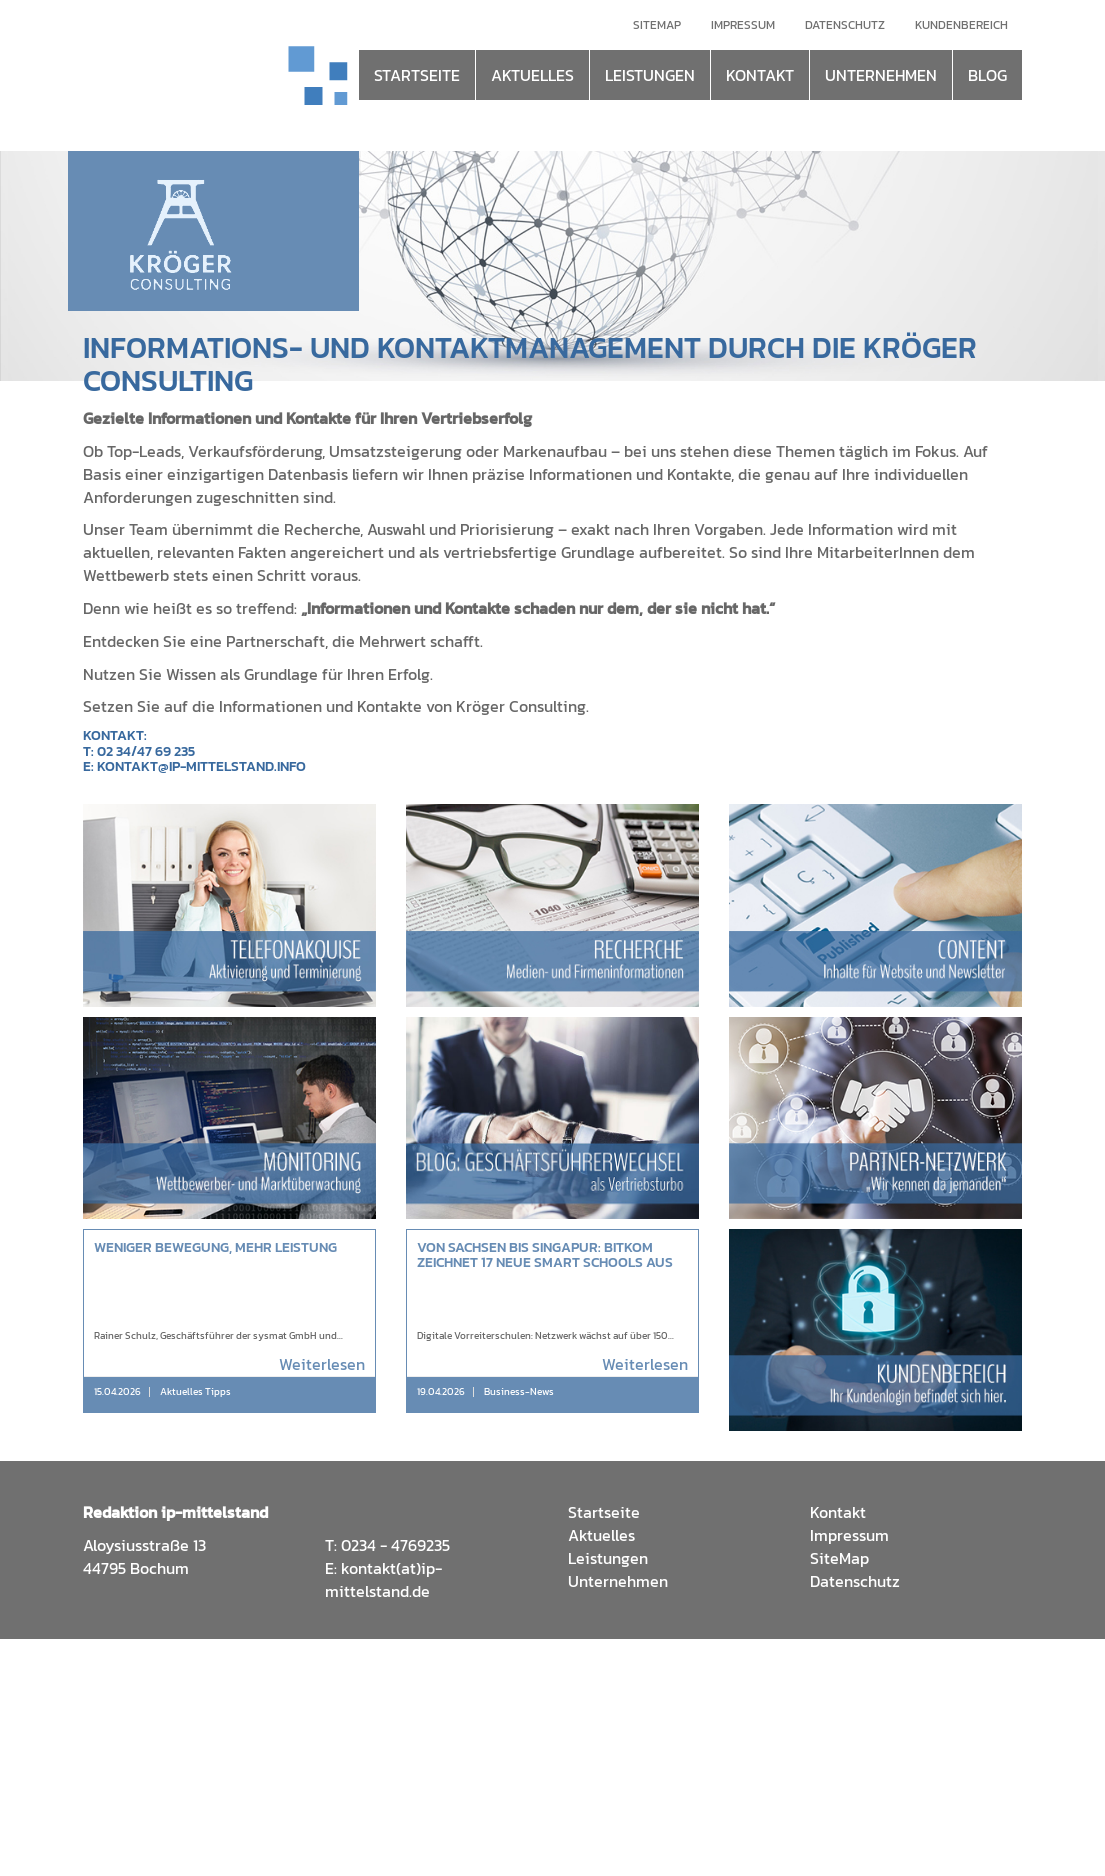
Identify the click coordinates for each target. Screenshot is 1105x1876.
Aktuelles (601, 1535)
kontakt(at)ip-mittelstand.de (383, 1579)
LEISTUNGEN (650, 75)
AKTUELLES (532, 75)
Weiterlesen (322, 1364)
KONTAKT (760, 75)
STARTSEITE (417, 75)
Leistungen (608, 1558)
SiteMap (839, 1558)
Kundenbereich (961, 25)
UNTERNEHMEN (881, 75)
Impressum (743, 25)
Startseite (604, 1512)
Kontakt (838, 1512)
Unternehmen (618, 1581)
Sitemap (657, 25)
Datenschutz (845, 25)
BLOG (987, 75)
